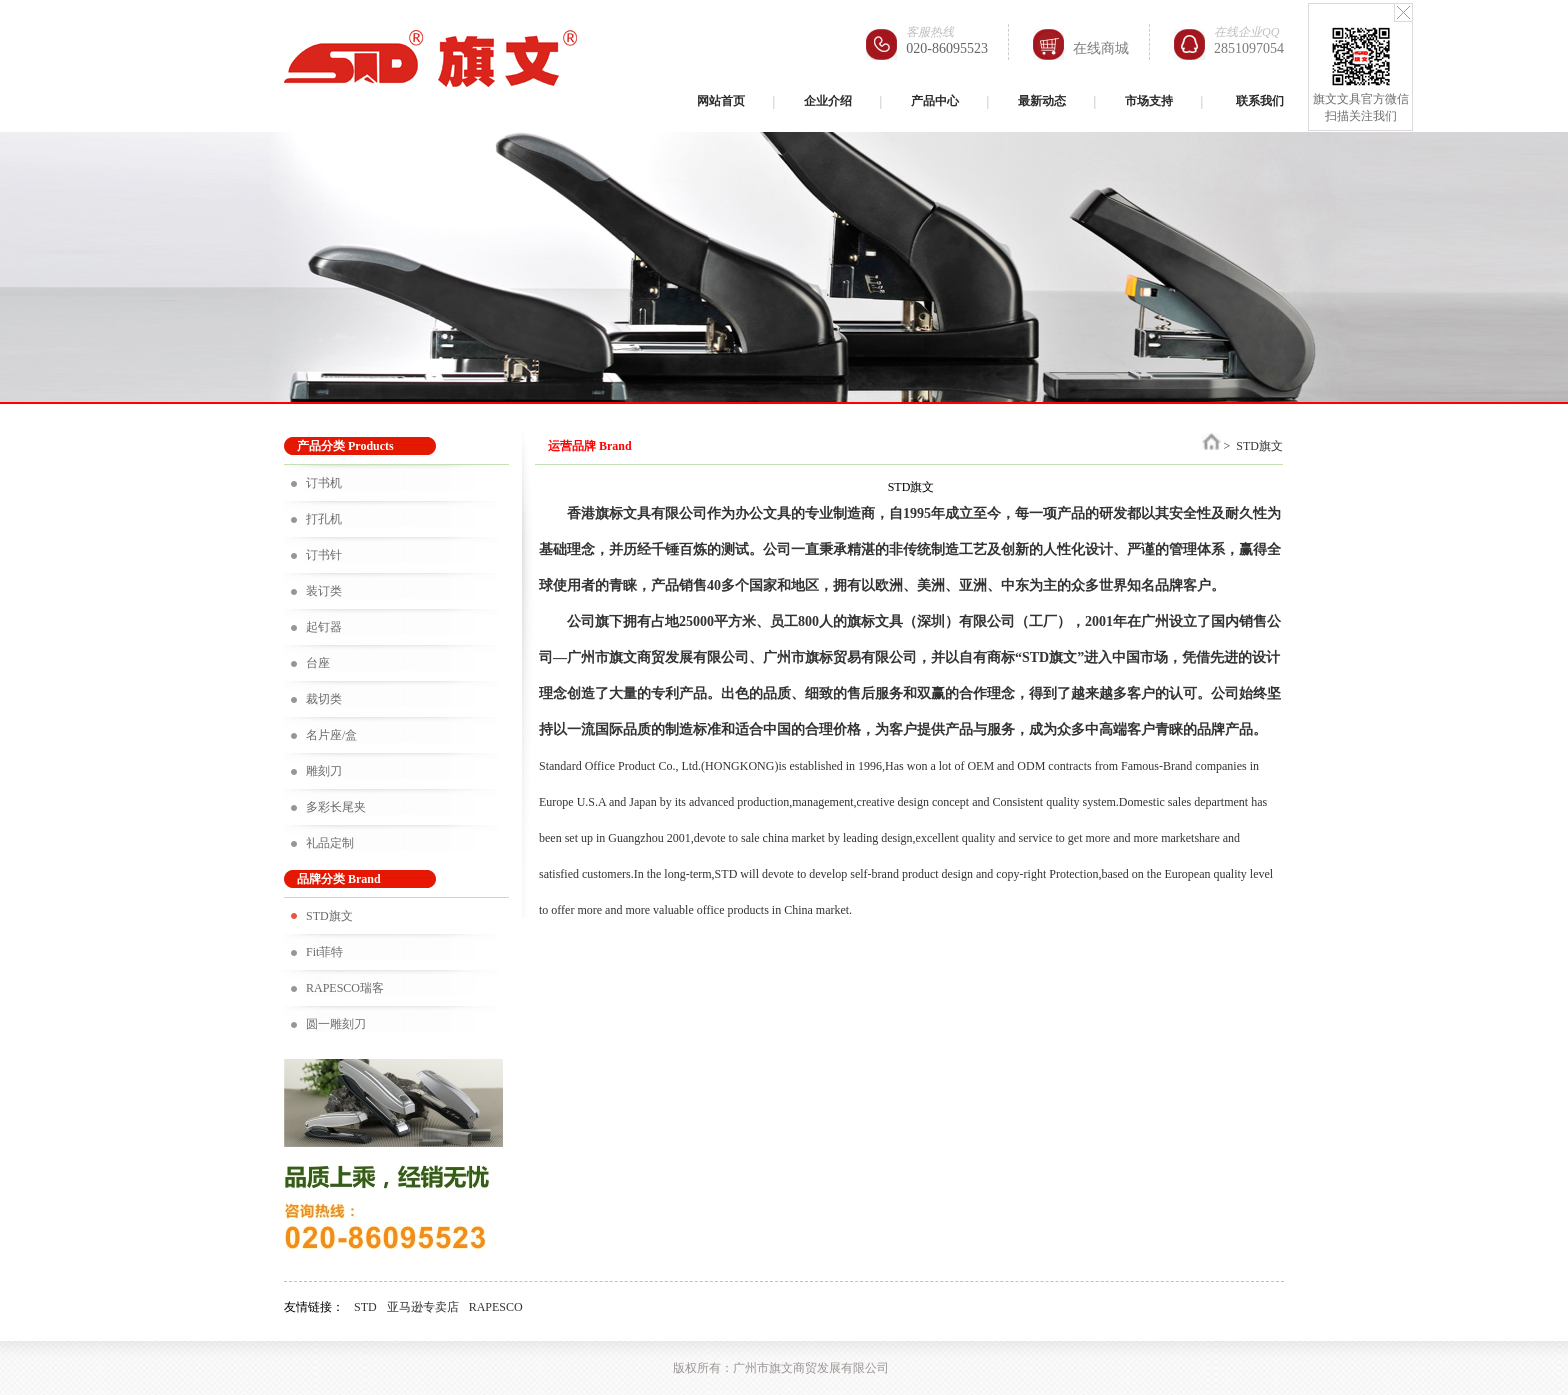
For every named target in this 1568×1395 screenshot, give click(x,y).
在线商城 (1101, 48)
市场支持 (1149, 101)
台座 (318, 663)
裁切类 (324, 699)
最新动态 (1042, 101)
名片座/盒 (331, 735)
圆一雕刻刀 (336, 1024)
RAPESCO (496, 1307)
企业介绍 (828, 101)
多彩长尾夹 (336, 807)
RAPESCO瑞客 (345, 988)
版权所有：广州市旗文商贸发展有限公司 (781, 1368)
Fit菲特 (324, 952)
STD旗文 (329, 916)
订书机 (324, 483)
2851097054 (1249, 48)
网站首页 (721, 101)
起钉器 (324, 627)
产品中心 (935, 101)
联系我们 (1260, 101)
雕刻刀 (324, 771)
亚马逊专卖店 (423, 1307)
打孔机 (324, 519)
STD (365, 1307)
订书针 (324, 555)
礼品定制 (330, 843)
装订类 (324, 591)
